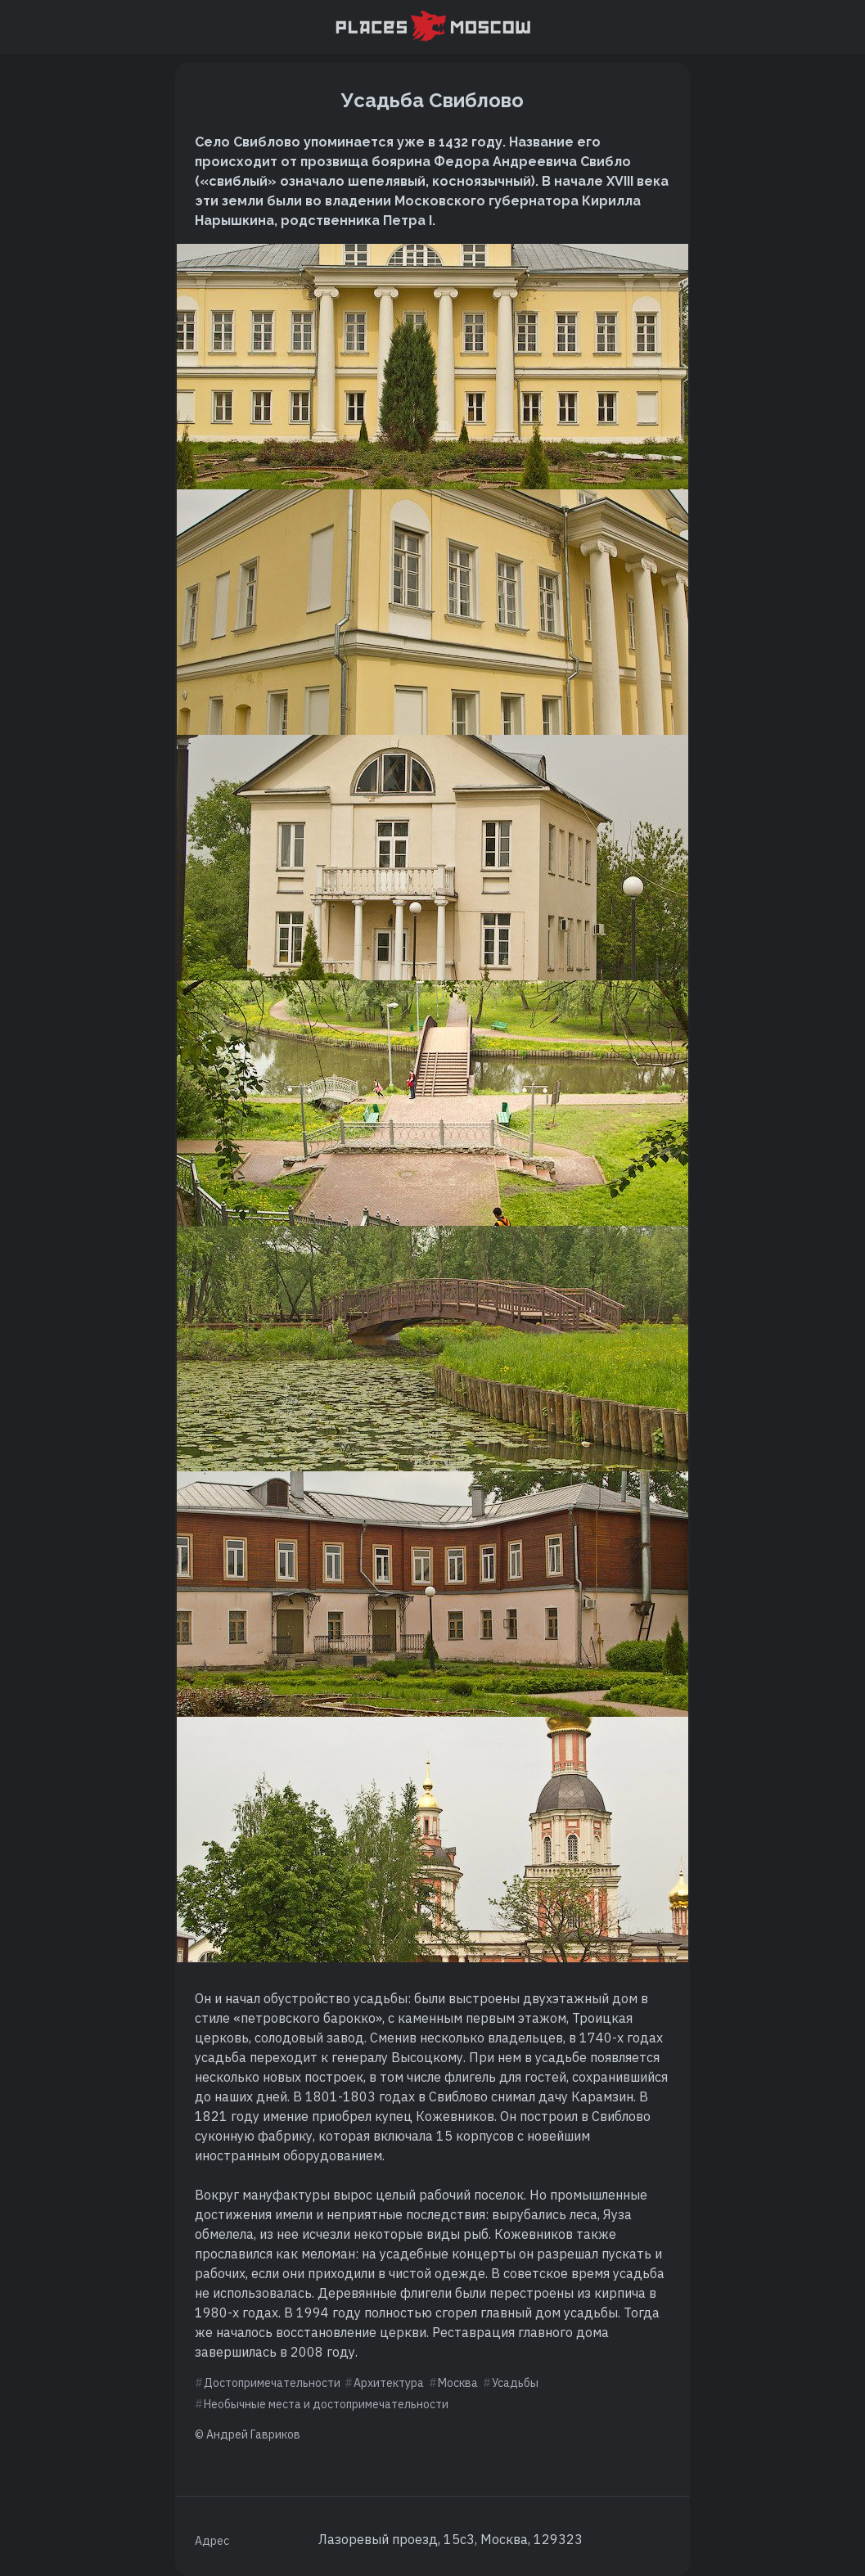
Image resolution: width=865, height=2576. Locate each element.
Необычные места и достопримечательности (326, 2404)
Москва (458, 2383)
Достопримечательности (272, 2383)
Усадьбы (515, 2383)
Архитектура (389, 2383)
